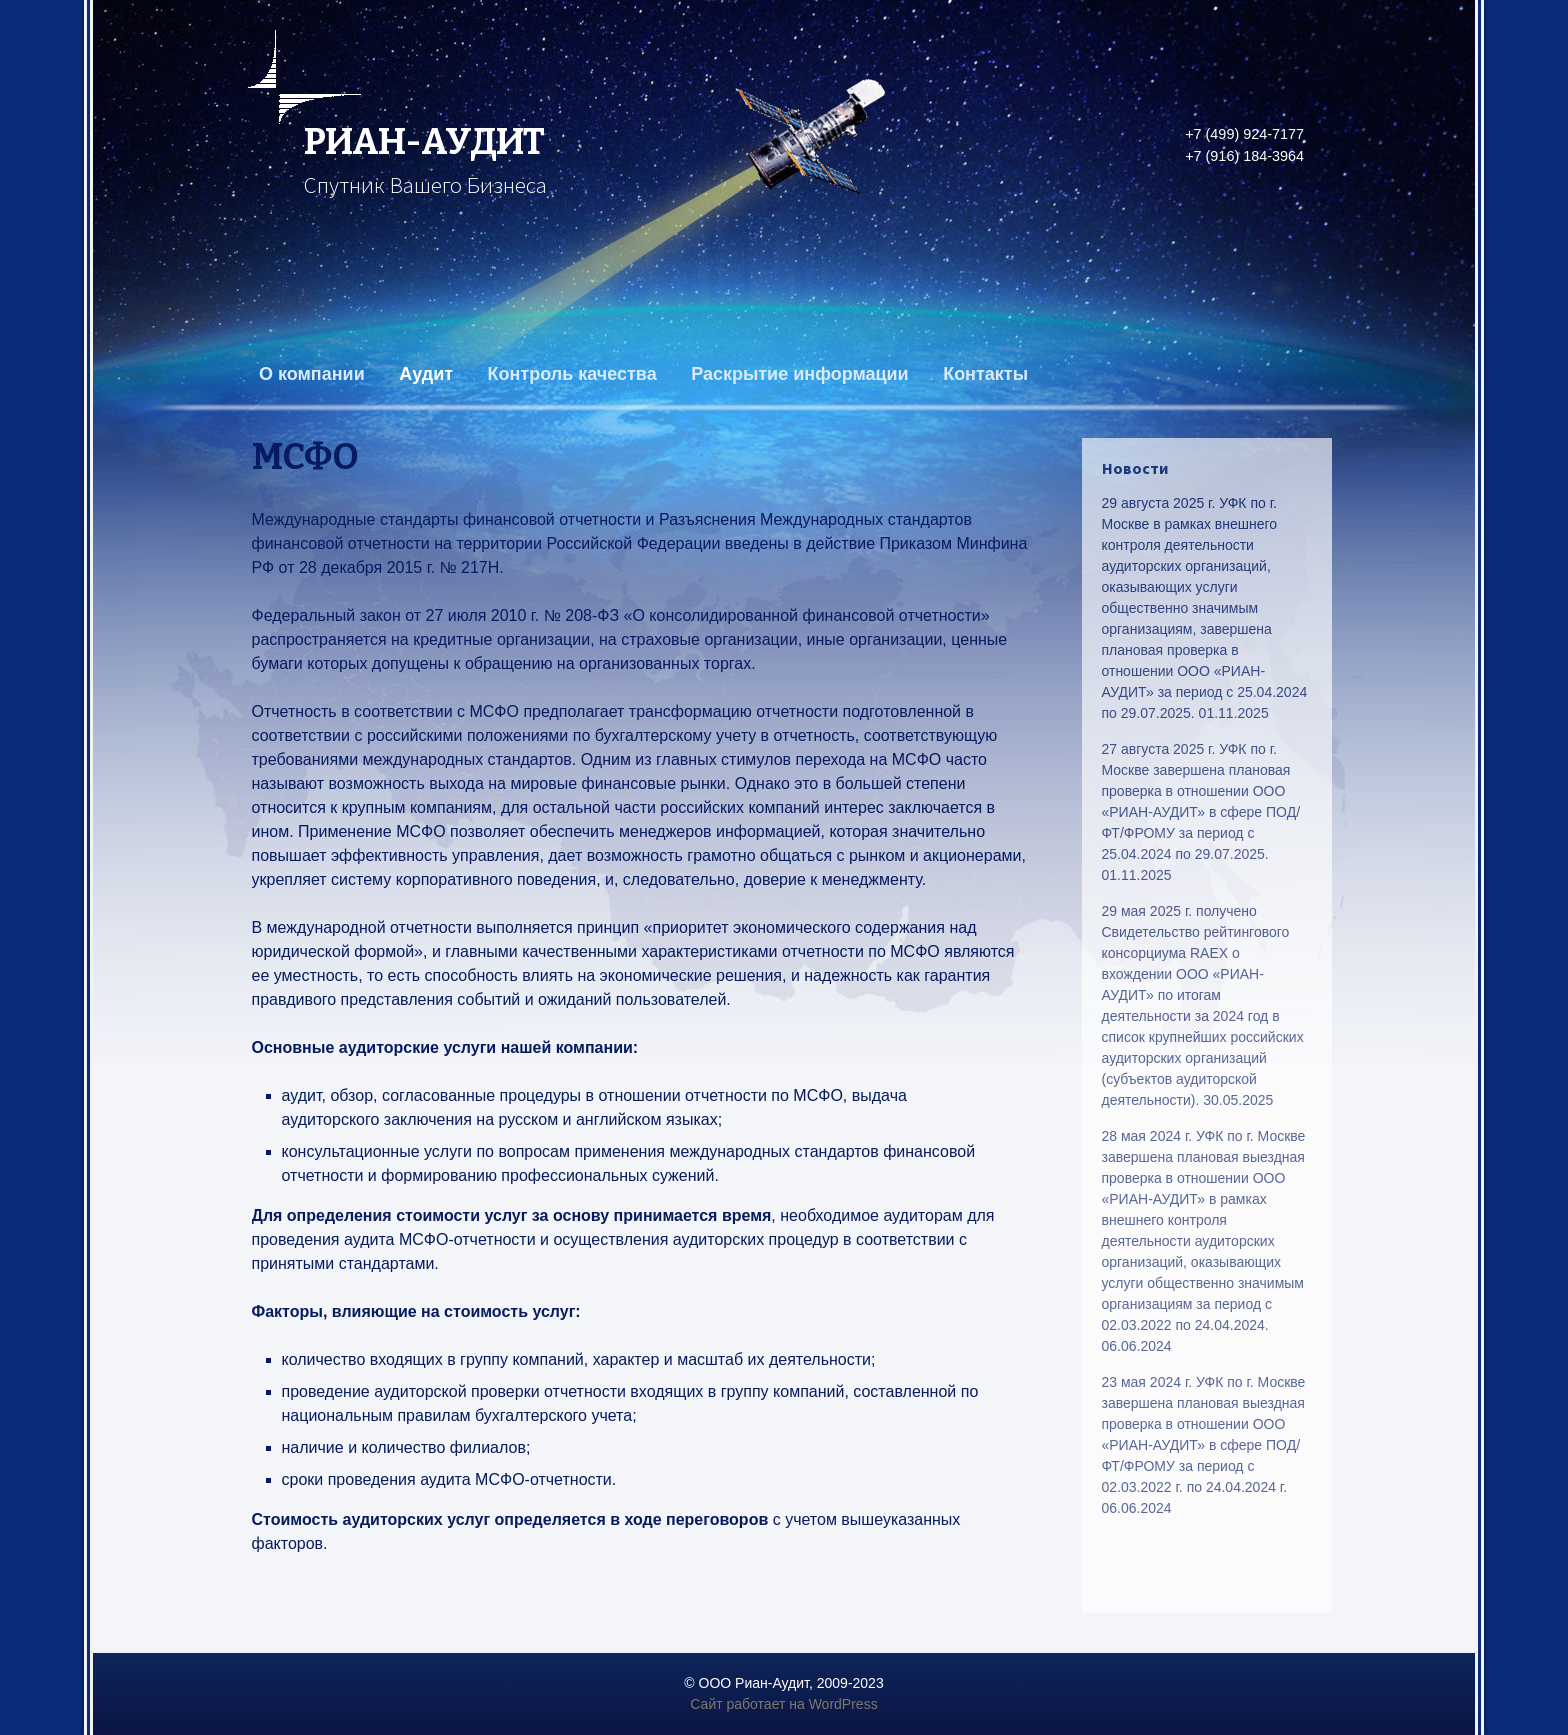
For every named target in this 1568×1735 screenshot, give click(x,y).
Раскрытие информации (800, 374)
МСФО (305, 457)
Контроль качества (572, 374)
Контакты (985, 374)
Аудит (426, 374)
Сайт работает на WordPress (783, 1704)
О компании (312, 374)
